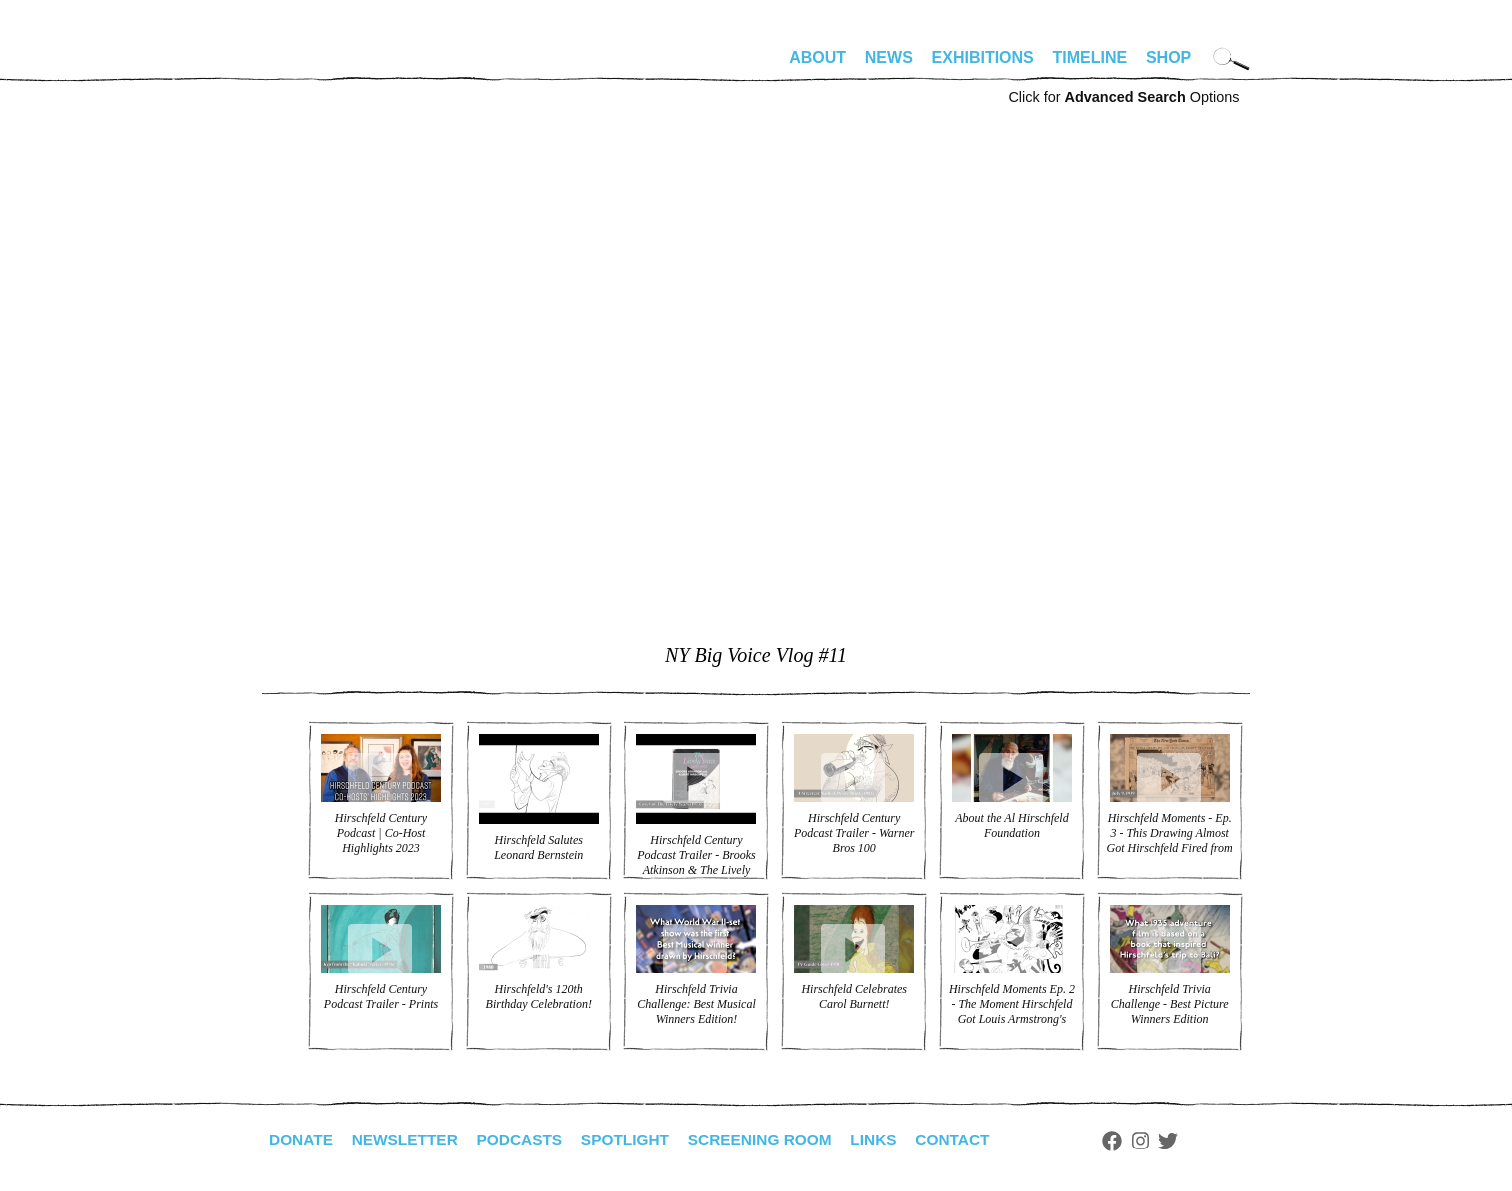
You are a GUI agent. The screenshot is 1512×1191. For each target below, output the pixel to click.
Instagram (1163, 1141)
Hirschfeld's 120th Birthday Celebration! (539, 996)
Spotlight (637, 1139)
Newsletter (409, 1139)
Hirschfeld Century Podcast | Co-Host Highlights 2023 (381, 833)
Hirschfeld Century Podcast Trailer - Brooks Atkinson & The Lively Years (696, 862)
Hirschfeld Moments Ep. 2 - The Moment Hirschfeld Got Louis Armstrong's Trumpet (1012, 1011)
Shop (1168, 57)
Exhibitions (983, 57)
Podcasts (527, 1139)
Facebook (1135, 1141)
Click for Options (1123, 97)
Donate (302, 1139)
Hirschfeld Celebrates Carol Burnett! (854, 996)
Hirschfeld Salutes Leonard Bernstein (538, 847)
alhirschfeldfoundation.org (322, 66)
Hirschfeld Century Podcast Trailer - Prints (381, 996)
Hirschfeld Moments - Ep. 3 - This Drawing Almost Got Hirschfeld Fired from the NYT (1170, 840)
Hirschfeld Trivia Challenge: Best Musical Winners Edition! (696, 1004)
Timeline (1090, 57)
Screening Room (775, 1139)
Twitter (1192, 1141)
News (889, 57)
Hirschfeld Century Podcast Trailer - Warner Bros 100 (854, 833)
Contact (974, 1139)
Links (893, 1139)
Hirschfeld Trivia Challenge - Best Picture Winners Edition (1170, 1004)
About (817, 57)
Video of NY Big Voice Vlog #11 (756, 407)
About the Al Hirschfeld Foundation (1011, 825)
